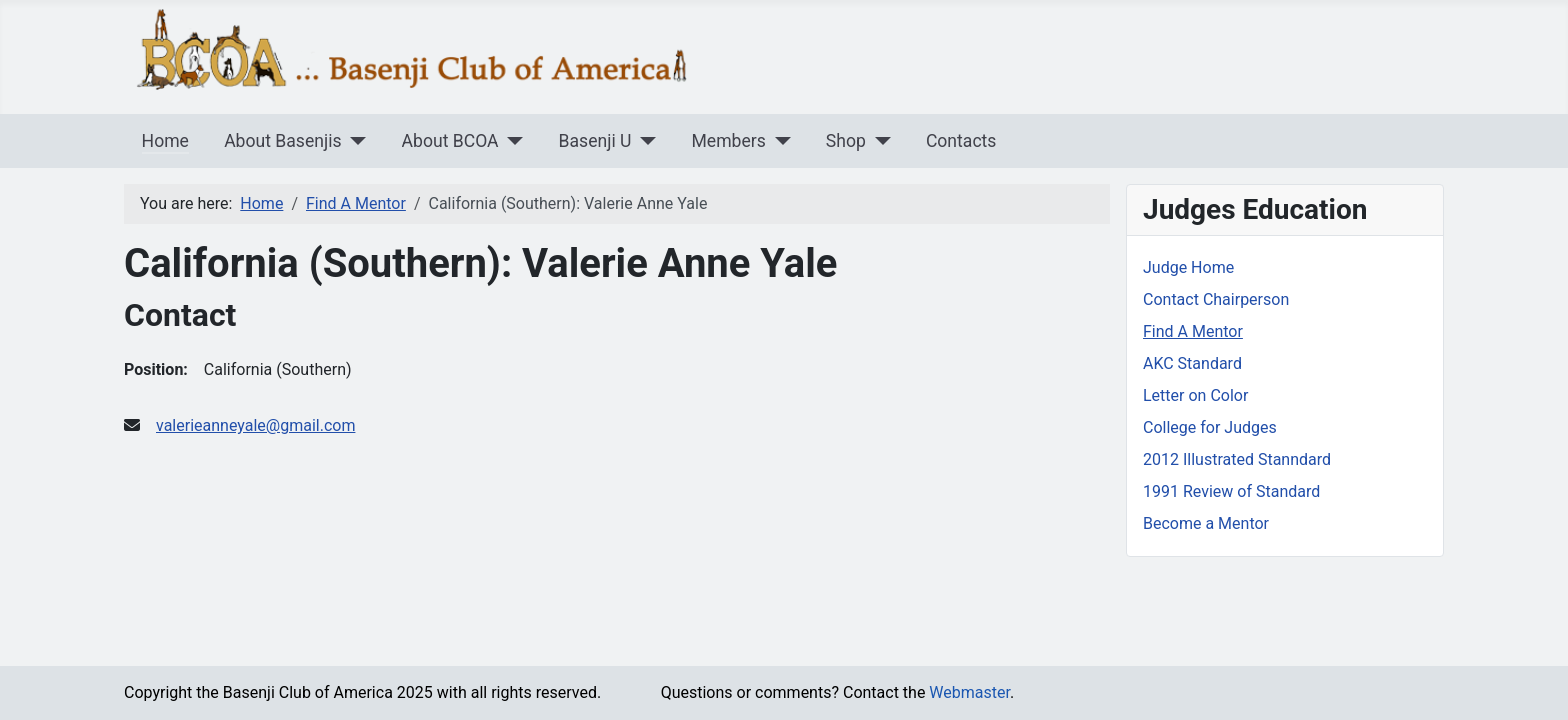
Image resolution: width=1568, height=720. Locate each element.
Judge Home (1188, 267)
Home (165, 141)
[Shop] (878, 141)
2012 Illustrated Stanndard (1237, 459)
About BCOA (450, 141)
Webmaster (969, 692)
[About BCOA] (511, 141)
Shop (846, 141)
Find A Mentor (1193, 331)
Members (728, 141)
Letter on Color (1195, 395)
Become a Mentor (1206, 523)
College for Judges (1210, 427)
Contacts (961, 141)
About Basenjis (282, 141)
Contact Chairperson (1216, 299)
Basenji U (595, 141)
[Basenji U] (643, 141)
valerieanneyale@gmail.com (255, 425)
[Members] (778, 141)
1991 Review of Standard (1231, 491)
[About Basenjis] (354, 141)
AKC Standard (1192, 363)
